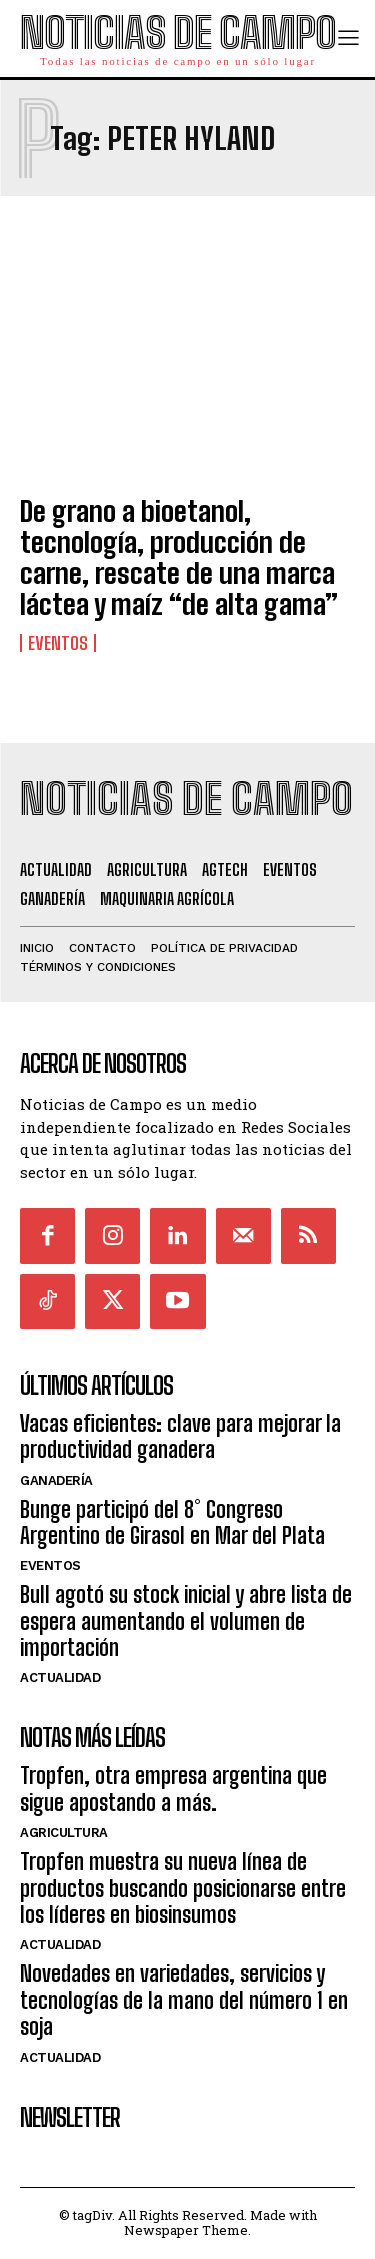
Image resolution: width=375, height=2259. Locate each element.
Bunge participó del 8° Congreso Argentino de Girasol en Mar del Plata (172, 1522)
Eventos (58, 643)
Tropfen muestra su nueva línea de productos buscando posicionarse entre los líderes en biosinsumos (183, 1888)
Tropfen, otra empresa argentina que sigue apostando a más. (173, 1788)
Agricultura (64, 1832)
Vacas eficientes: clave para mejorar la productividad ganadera (180, 1436)
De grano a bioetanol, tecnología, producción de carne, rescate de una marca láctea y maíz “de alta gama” (179, 557)
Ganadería (56, 1480)
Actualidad (60, 1677)
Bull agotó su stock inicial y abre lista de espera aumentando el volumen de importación (186, 1621)
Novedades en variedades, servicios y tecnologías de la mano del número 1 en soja (184, 2000)
